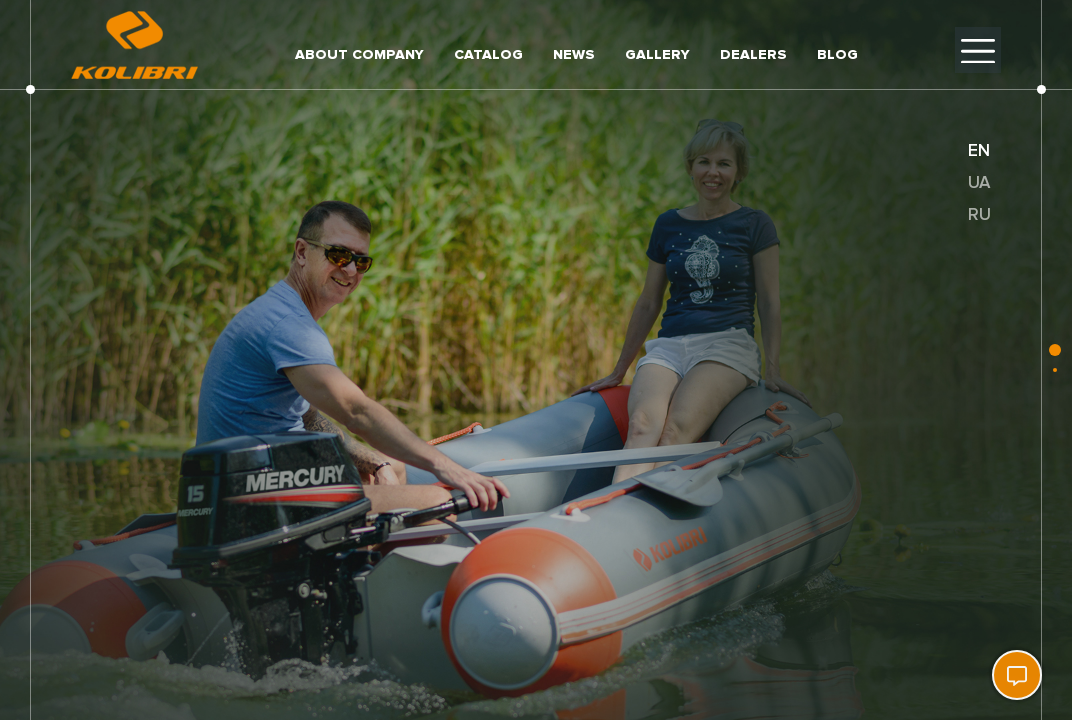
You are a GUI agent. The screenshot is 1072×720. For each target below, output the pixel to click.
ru (979, 214)
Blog (837, 54)
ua (979, 182)
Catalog (488, 54)
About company (359, 54)
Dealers (753, 54)
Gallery (657, 54)
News (574, 54)
